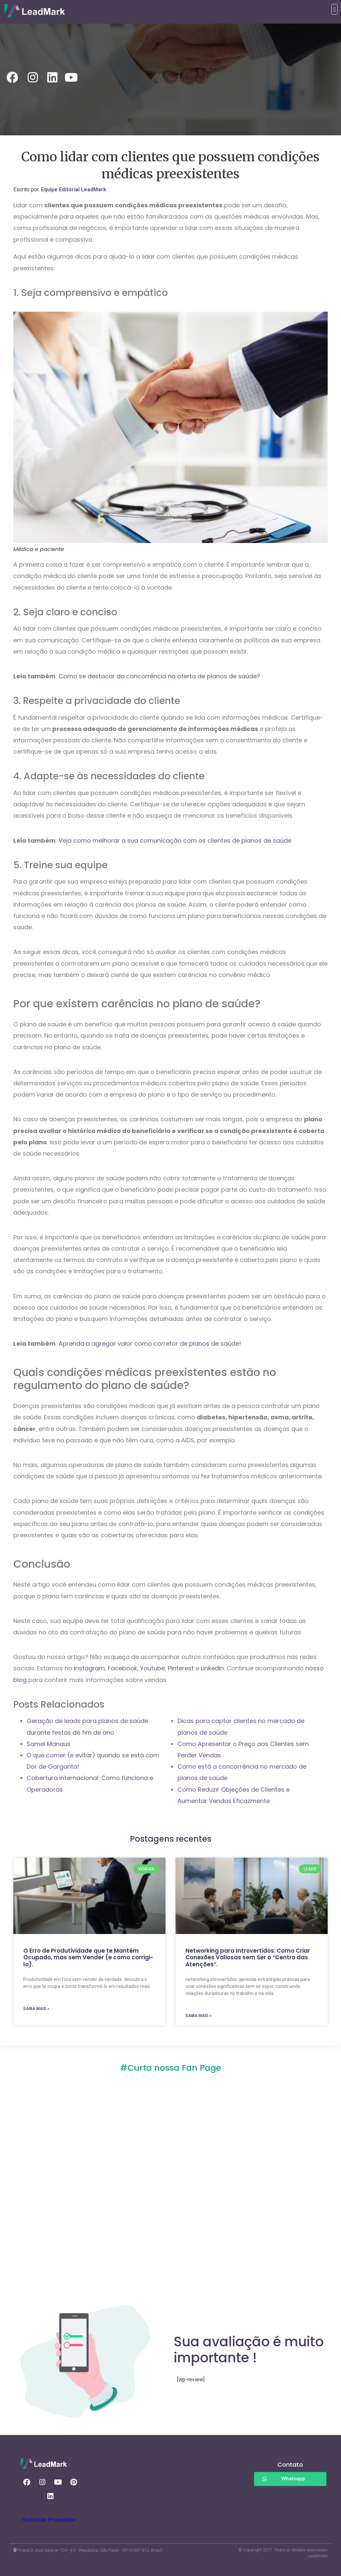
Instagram (89, 1668)
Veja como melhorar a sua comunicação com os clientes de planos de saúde (175, 840)
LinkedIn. (213, 1668)
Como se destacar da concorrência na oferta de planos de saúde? (159, 676)
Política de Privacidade (48, 2520)
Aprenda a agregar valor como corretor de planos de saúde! (150, 1343)
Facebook (122, 1668)
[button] (334, 9)
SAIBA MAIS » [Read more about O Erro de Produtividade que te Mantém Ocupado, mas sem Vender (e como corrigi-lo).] (36, 2008)
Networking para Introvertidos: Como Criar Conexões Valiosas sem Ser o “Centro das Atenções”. (247, 1957)
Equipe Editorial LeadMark (73, 189)
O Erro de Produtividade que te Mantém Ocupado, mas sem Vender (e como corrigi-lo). (88, 1957)
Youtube (152, 1668)
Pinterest (181, 1668)
